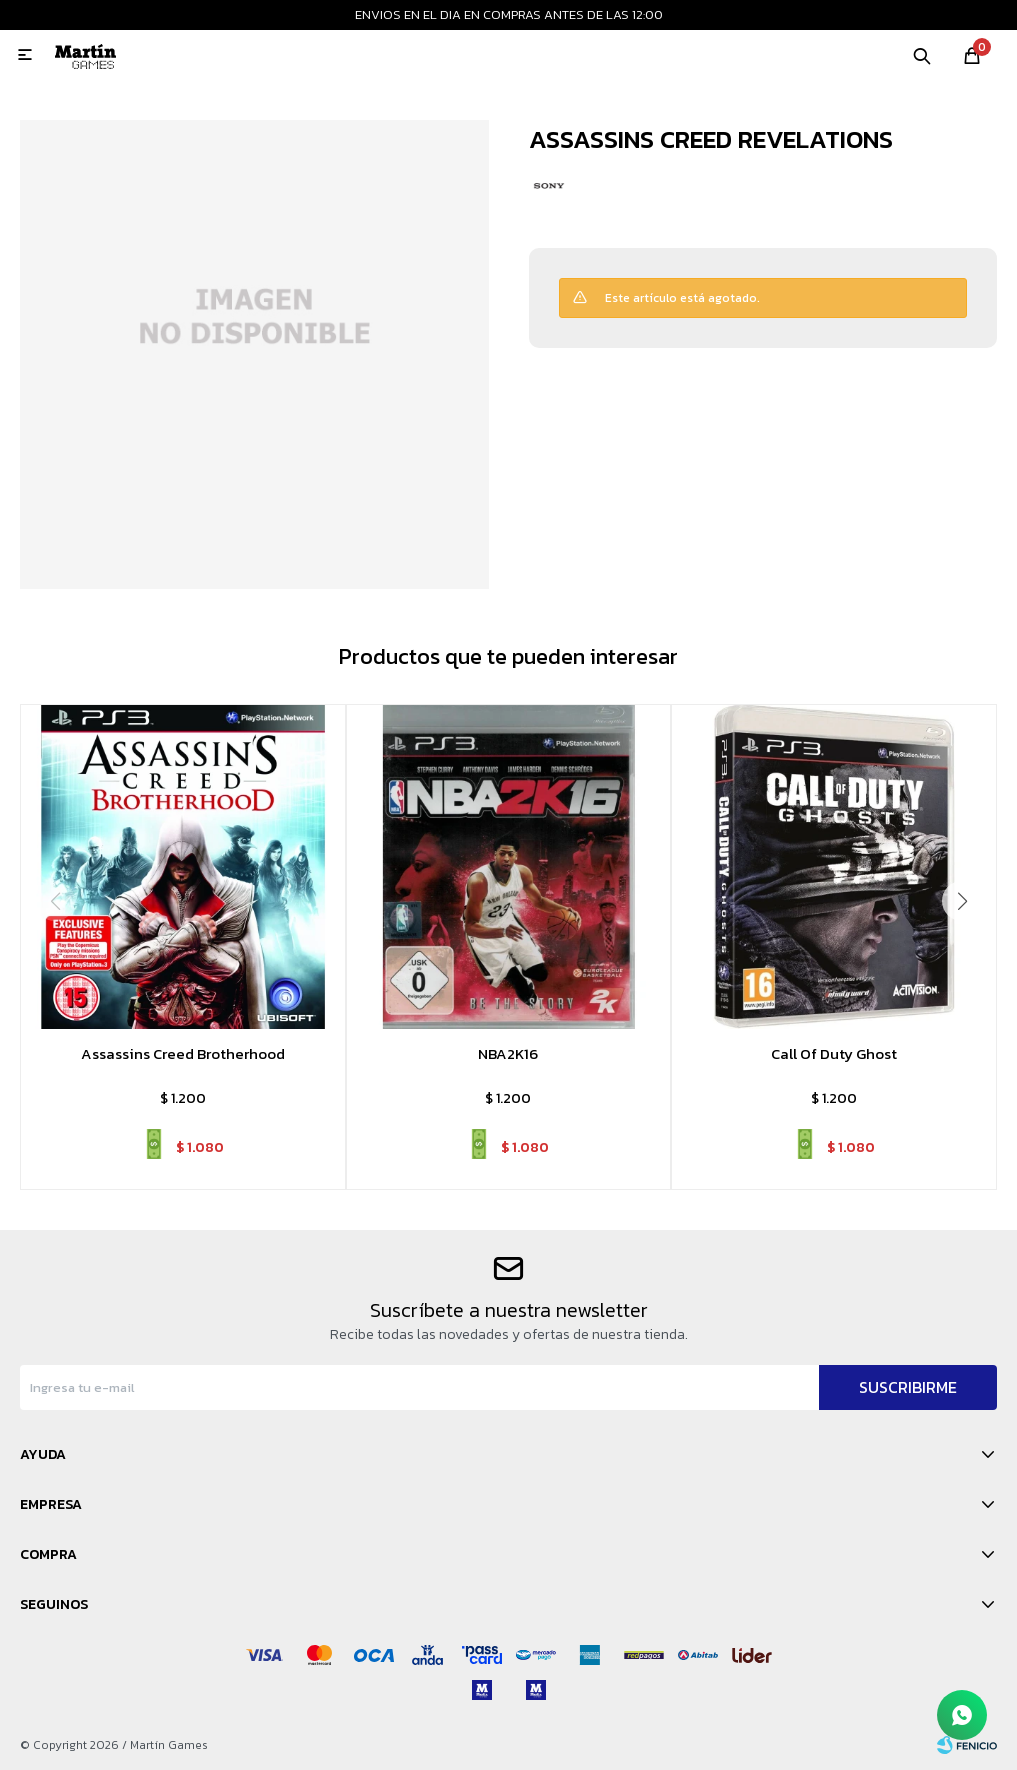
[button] (962, 901)
